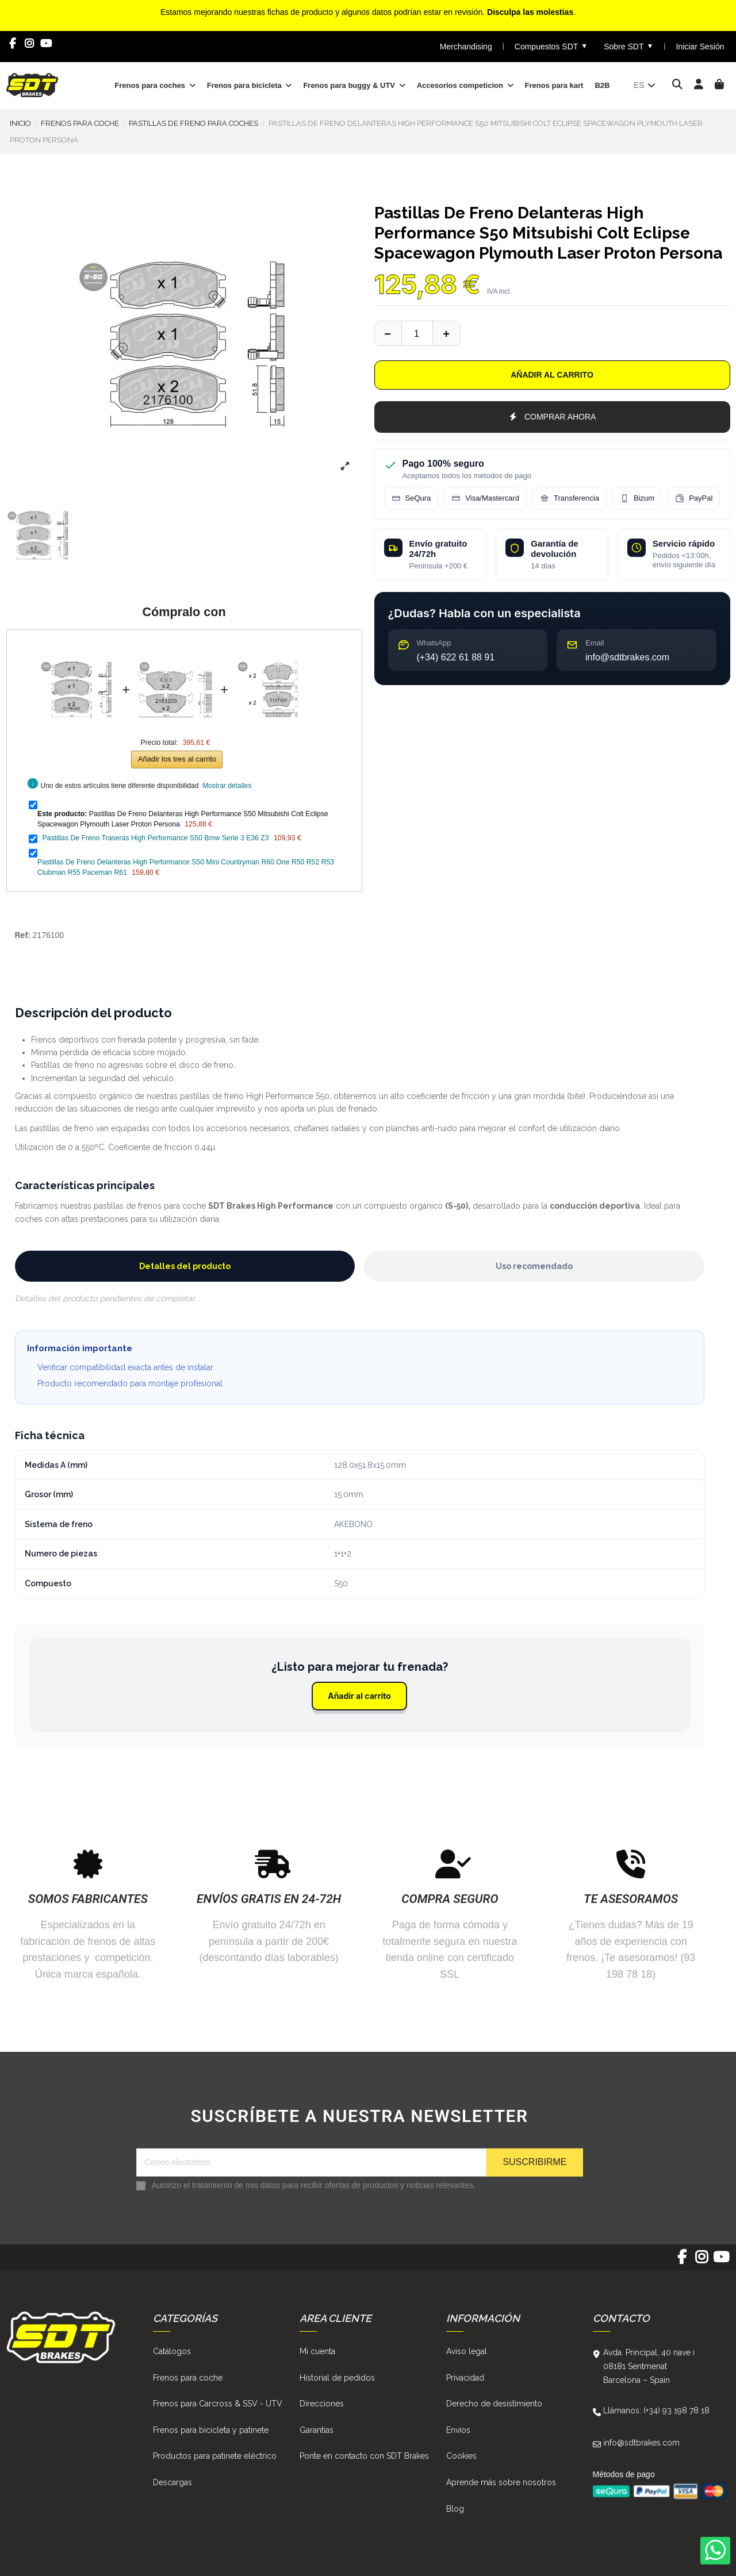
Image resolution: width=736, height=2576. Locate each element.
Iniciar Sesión (700, 46)
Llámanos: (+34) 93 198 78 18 (656, 2410)
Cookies (461, 2455)
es (645, 85)
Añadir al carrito (552, 374)
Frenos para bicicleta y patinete (211, 2430)
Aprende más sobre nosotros (501, 2482)
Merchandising (466, 46)
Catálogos (172, 2351)
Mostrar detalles (226, 786)
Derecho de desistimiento (494, 2403)
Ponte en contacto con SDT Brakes (364, 2455)
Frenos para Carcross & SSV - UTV (217, 2403)
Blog (455, 2508)
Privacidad (465, 2377)
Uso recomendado (534, 1266)
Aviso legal (466, 2351)
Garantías (317, 2430)
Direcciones (322, 2403)
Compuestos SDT (551, 46)
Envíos (458, 2430)
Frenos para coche (188, 2377)
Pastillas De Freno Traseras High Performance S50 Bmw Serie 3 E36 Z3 (155, 838)
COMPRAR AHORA (552, 416)
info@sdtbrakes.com (641, 2442)
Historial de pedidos (337, 2377)
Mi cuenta (317, 2351)
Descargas (172, 2482)
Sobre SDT (628, 46)
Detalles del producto (185, 1266)
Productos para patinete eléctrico (215, 2455)
